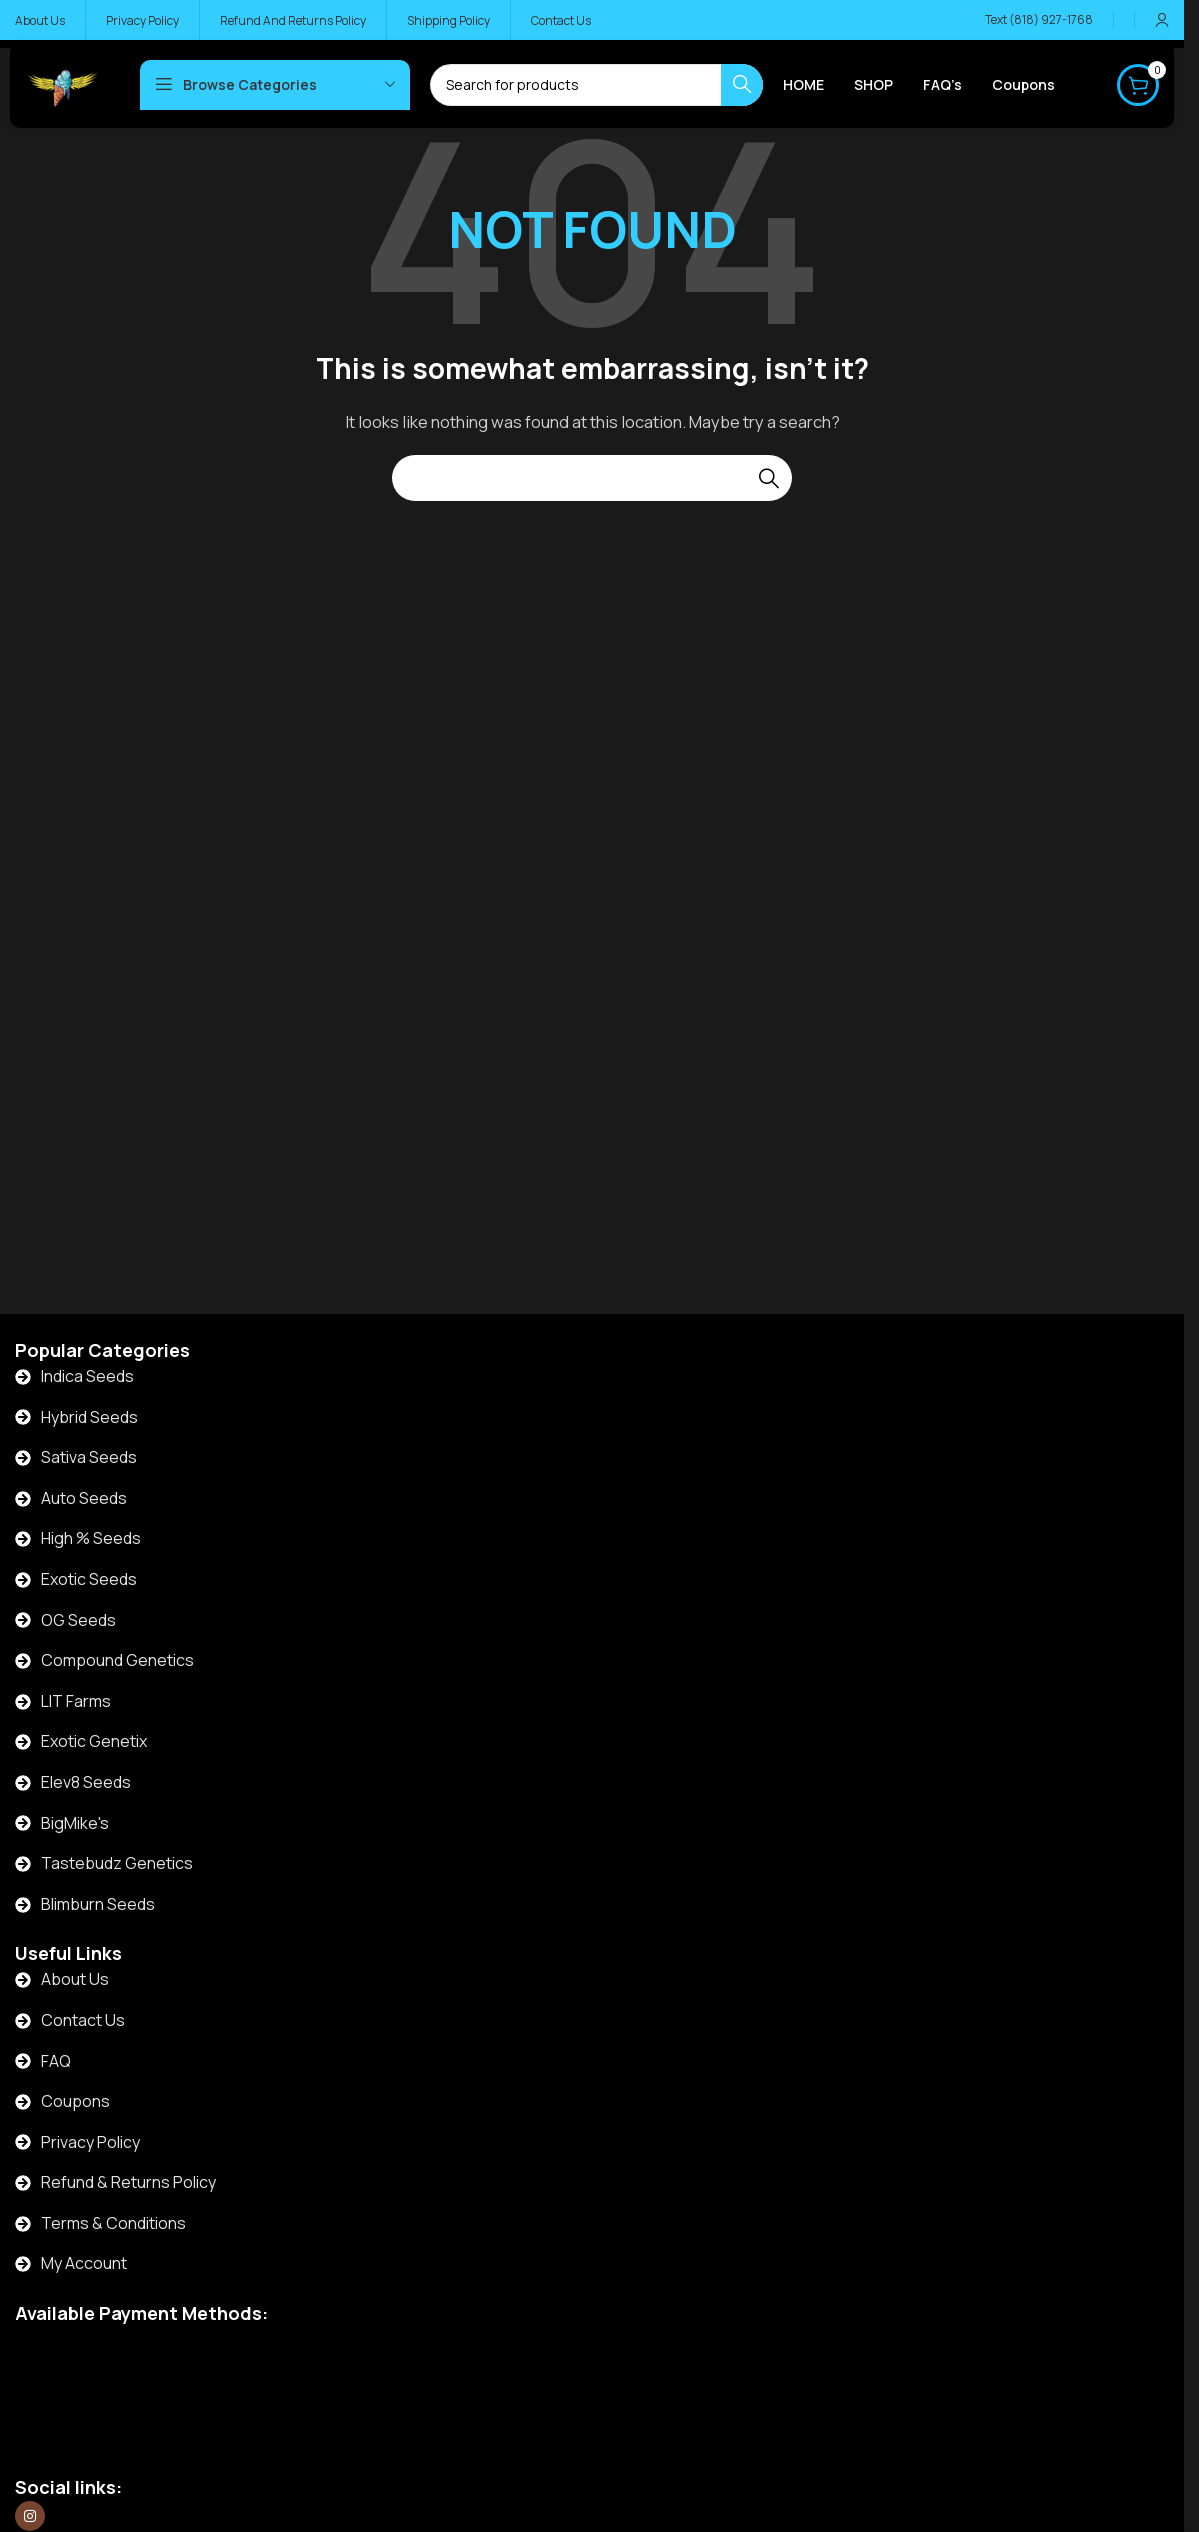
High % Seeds (91, 1538)
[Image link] (126, 2374)
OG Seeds (78, 1620)
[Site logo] (62, 83)
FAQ (56, 2061)
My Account (84, 2263)
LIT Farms (76, 1701)
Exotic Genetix (94, 1741)
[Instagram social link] (30, 2516)
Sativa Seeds (89, 1457)
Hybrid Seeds (89, 1417)
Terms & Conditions (113, 2223)
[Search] (592, 478)
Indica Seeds (87, 1376)
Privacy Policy (90, 2142)
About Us (75, 1979)
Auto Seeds (84, 1498)
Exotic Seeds (89, 1579)
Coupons (75, 2101)
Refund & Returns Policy (128, 2182)
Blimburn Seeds (98, 1904)
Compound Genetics (117, 1660)
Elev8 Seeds (86, 1782)
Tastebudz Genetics (117, 1863)
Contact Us (83, 2020)
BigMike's (75, 1823)
